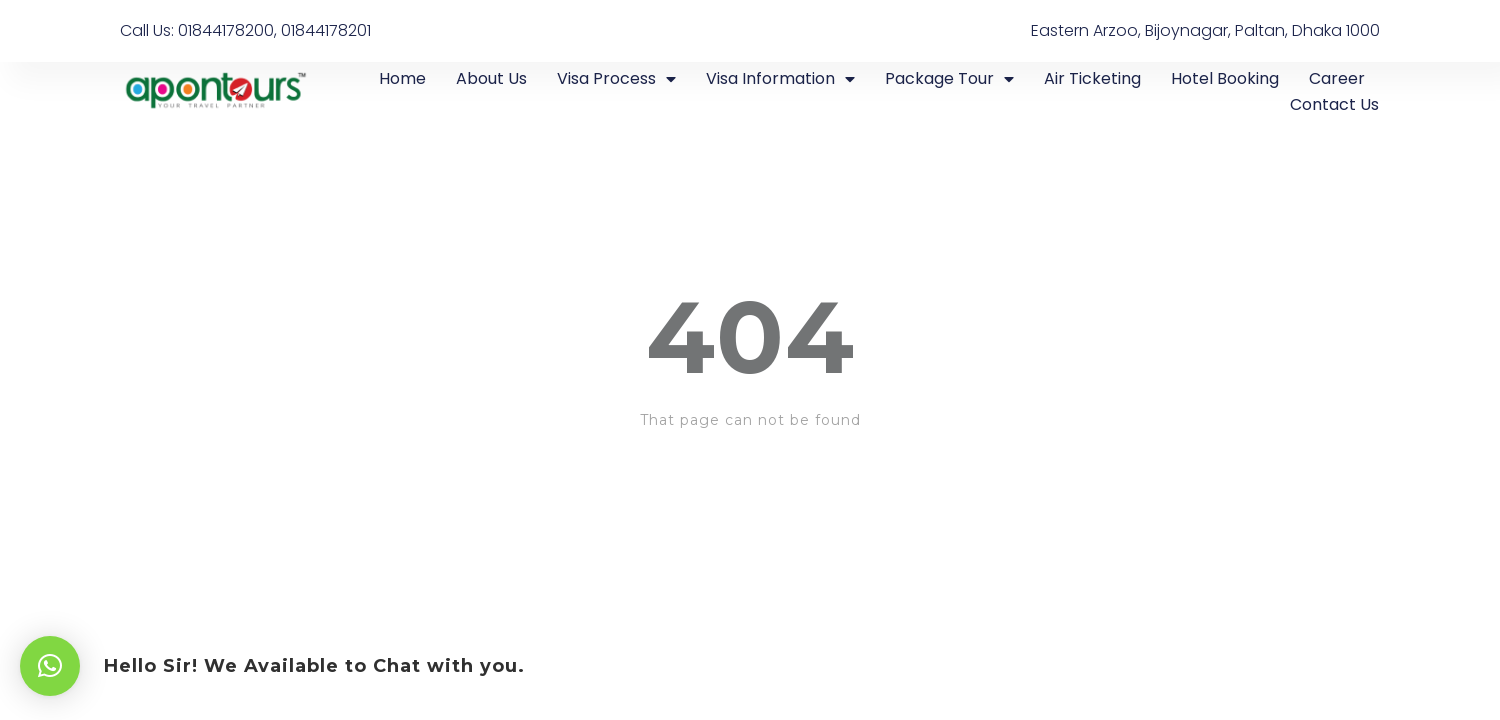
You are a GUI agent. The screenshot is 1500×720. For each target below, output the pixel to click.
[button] (50, 666)
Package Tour (949, 79)
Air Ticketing (1092, 78)
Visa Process (616, 79)
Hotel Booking (1225, 78)
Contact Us (1334, 104)
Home (402, 78)
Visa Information (780, 79)
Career (1337, 78)
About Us (491, 78)
